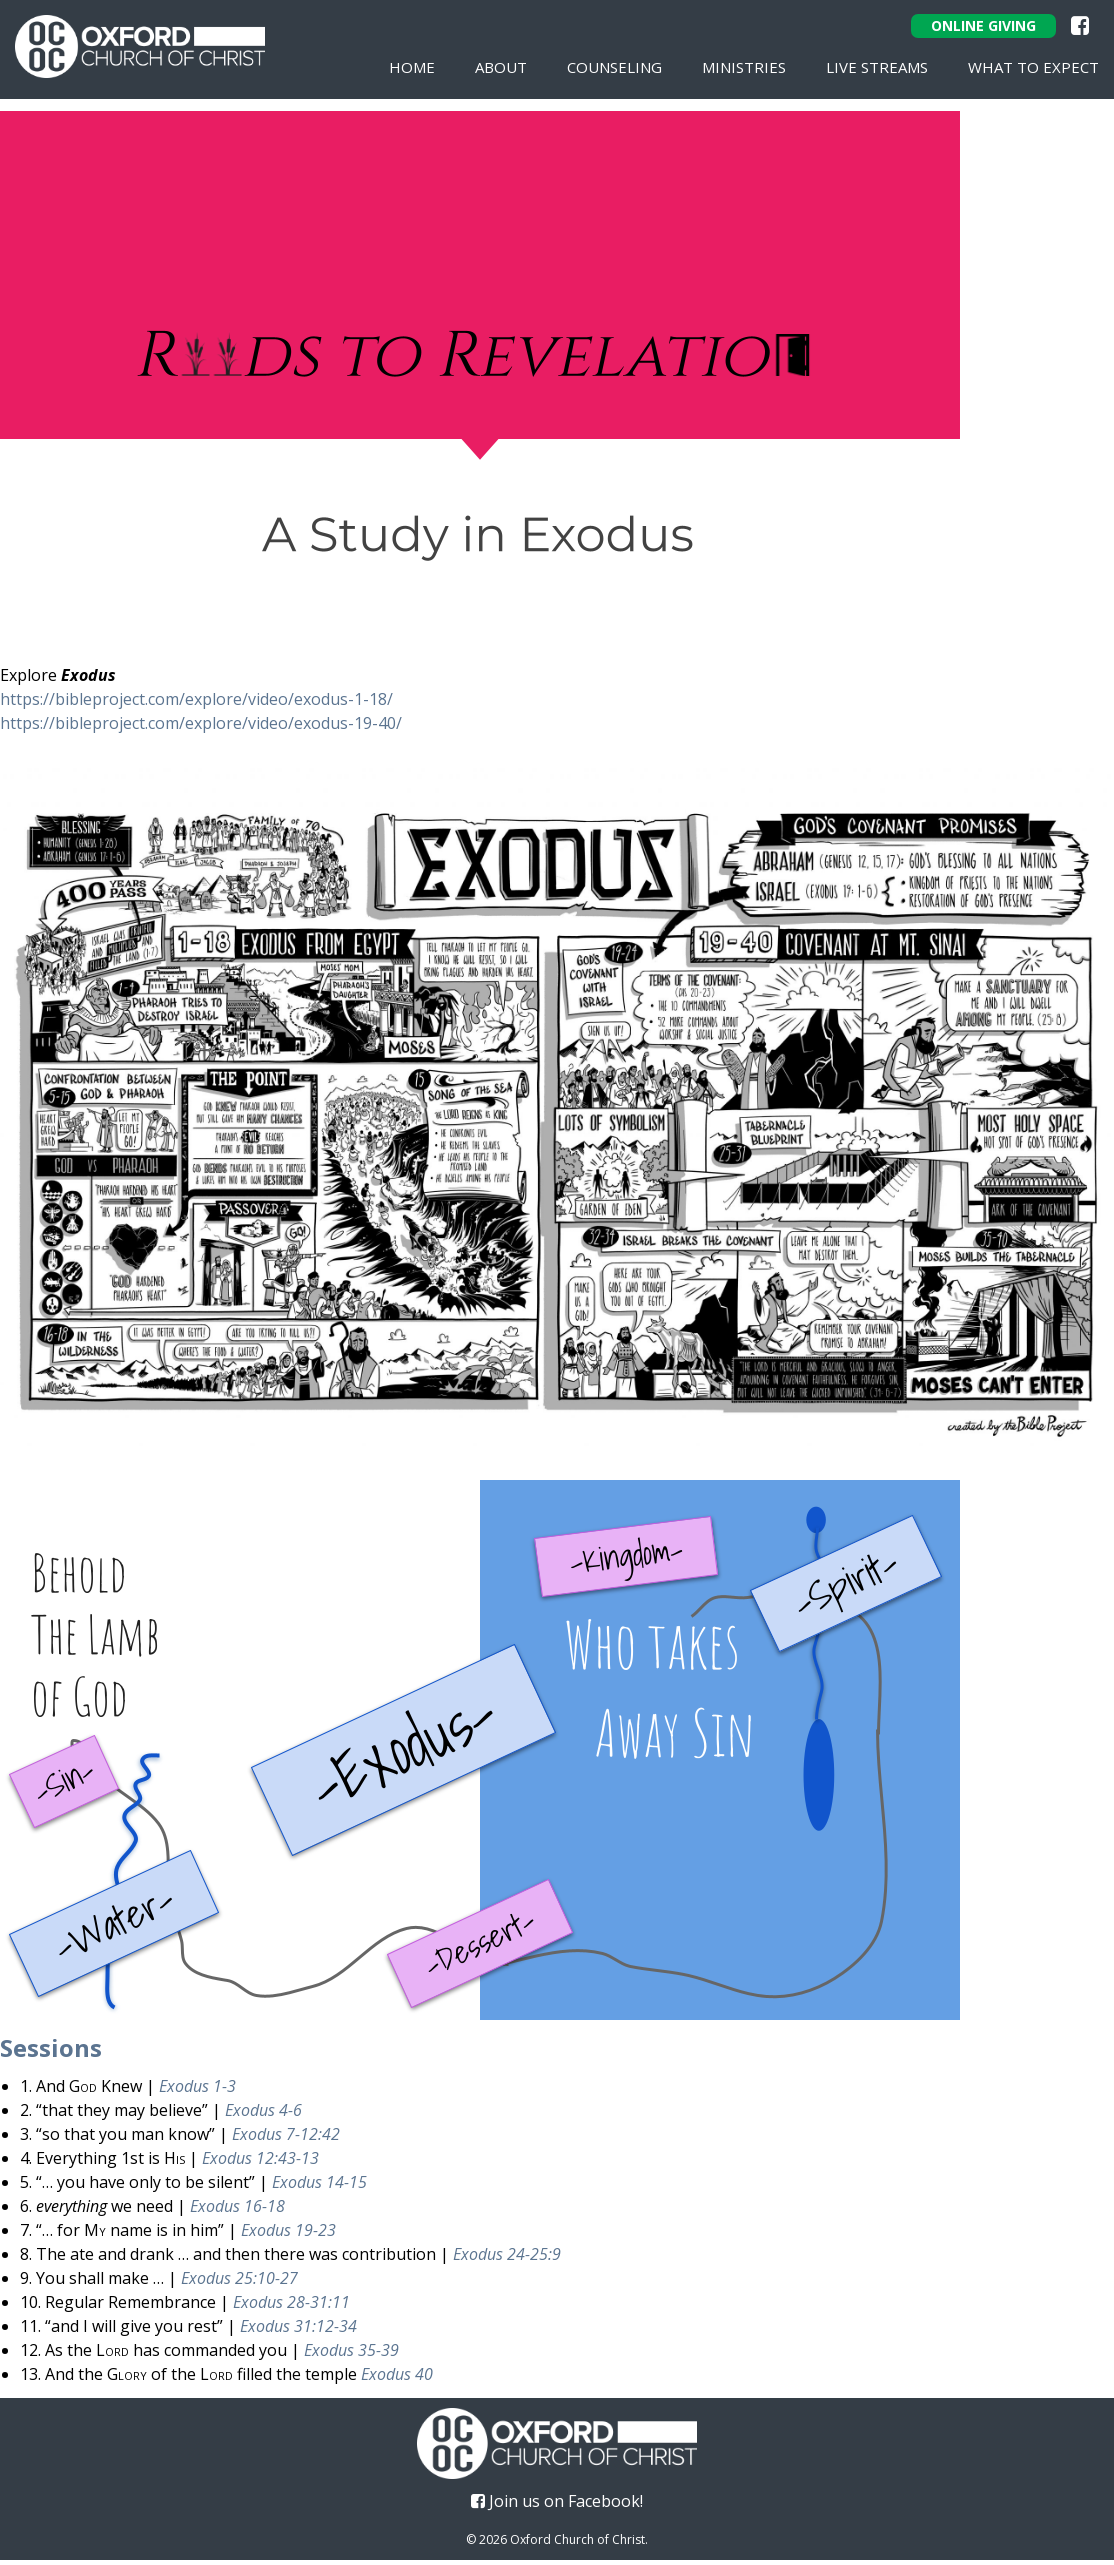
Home (412, 67)
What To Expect (1033, 67)
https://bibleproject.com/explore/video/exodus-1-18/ (196, 704)
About (501, 67)
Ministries (744, 67)
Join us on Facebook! (557, 2506)
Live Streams (877, 67)
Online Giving (983, 25)
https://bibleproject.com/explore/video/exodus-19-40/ (201, 728)
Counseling (614, 67)
